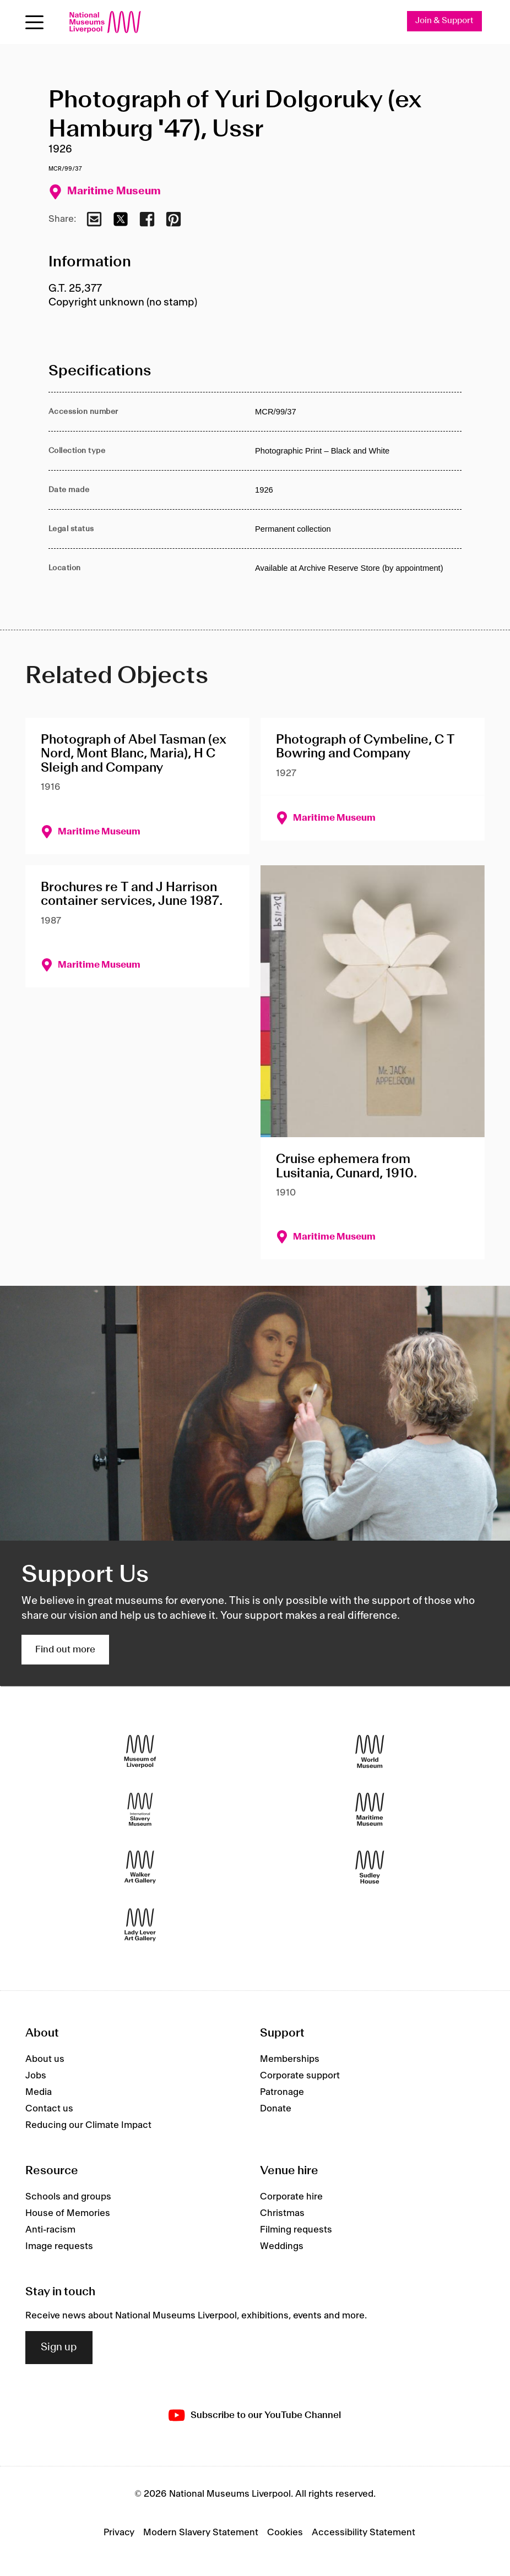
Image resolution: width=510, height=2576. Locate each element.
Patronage (282, 2092)
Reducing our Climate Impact (88, 2125)
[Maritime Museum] (370, 1809)
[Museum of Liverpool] (140, 1752)
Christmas (282, 2214)
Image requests (59, 2247)
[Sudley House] (370, 1867)
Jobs (35, 2076)
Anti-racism (50, 2230)
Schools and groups (68, 2197)
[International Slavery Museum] (140, 1809)
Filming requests (296, 2230)
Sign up (59, 2347)
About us (44, 2059)
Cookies (285, 2532)
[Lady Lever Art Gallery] (140, 1925)
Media (38, 2092)
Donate (275, 2109)
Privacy (119, 2532)
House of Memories (67, 2214)
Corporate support (300, 2076)
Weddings (281, 2247)
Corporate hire (291, 2197)
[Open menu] (34, 22)
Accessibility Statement (363, 2532)
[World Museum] (370, 1752)
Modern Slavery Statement (200, 2532)
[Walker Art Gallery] (140, 1867)
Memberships (289, 2059)
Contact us (49, 2109)
